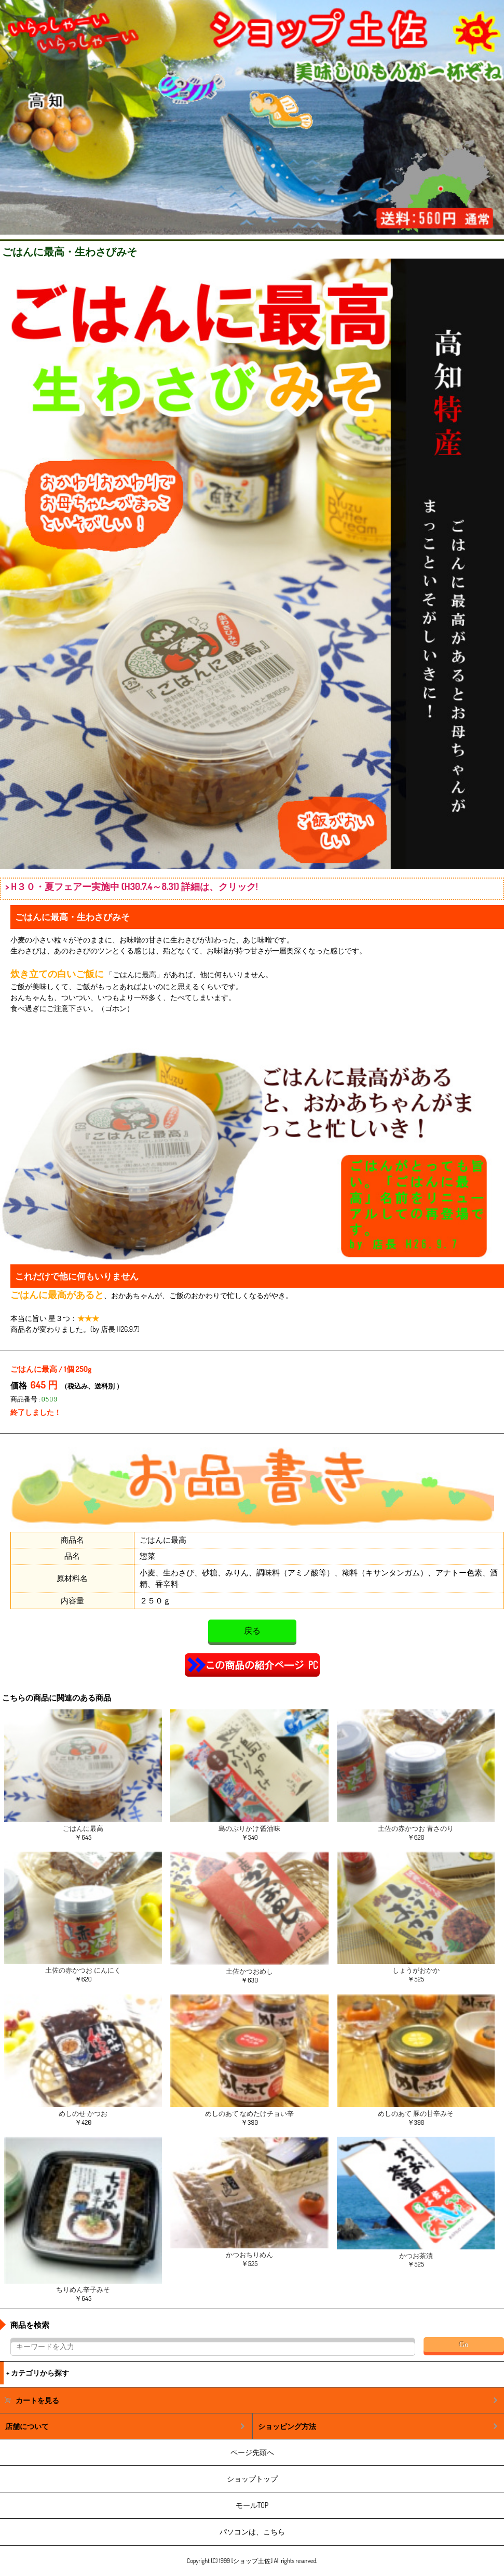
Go (463, 2344)
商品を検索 (29, 2325)
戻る (252, 1630)
